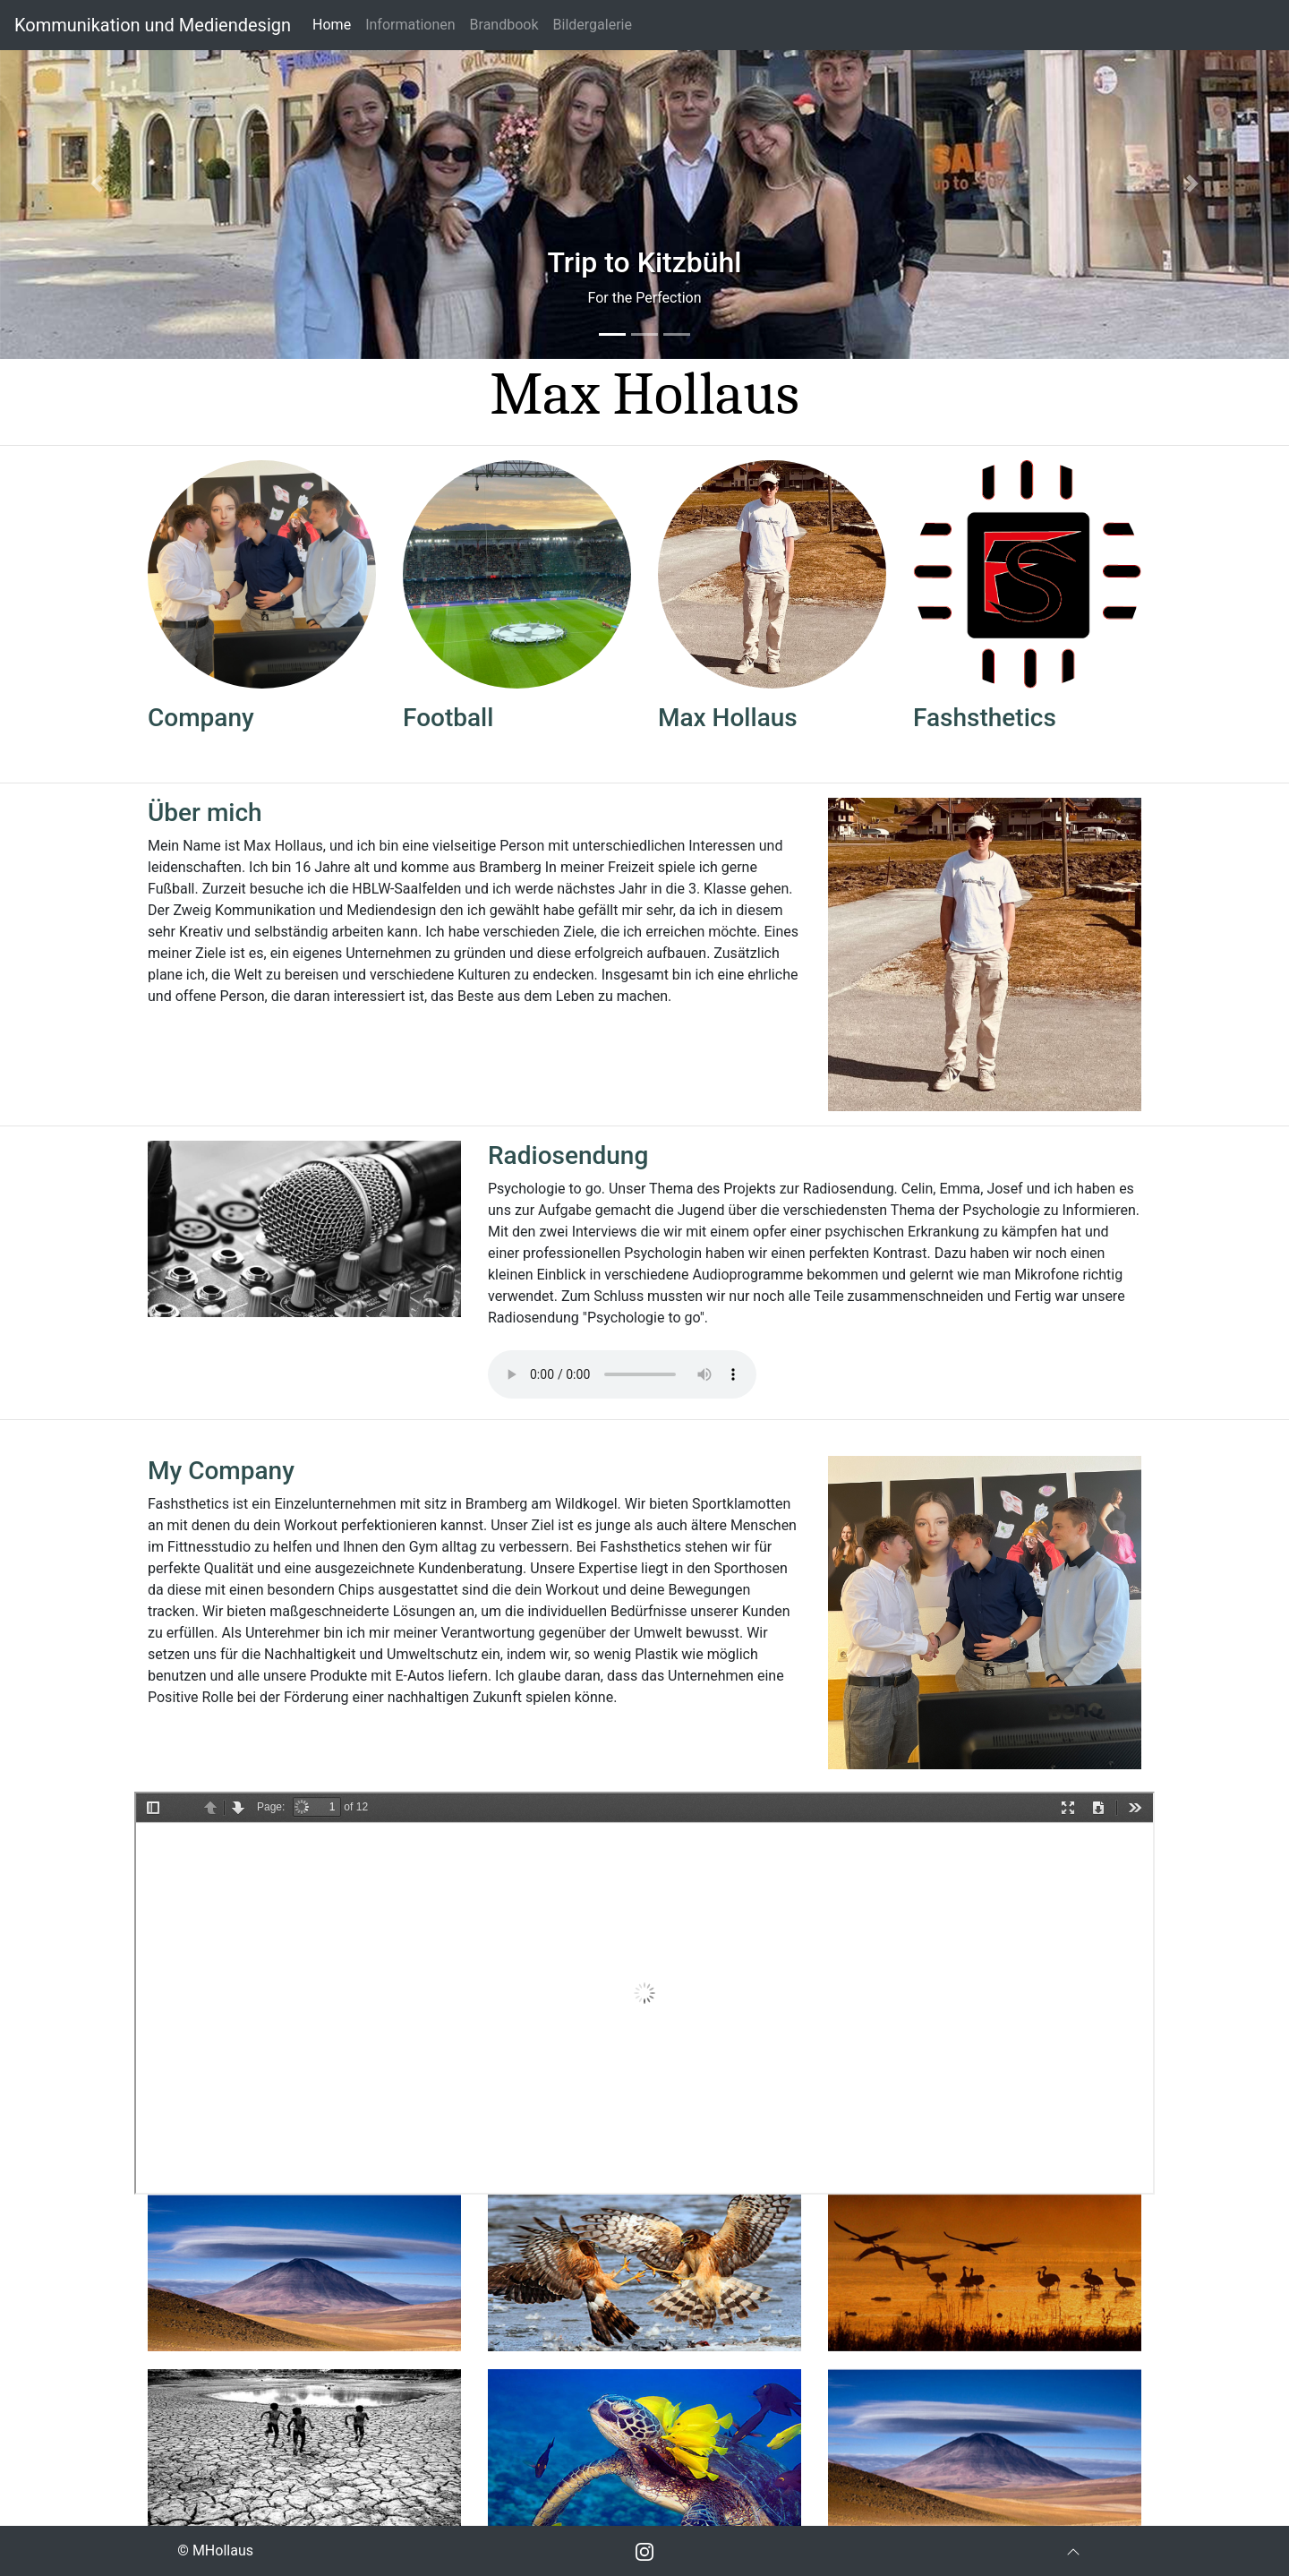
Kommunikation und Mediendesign (152, 25)
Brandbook (504, 24)
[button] (96, 184)
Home (335, 23)
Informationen (410, 24)
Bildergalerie (592, 24)
